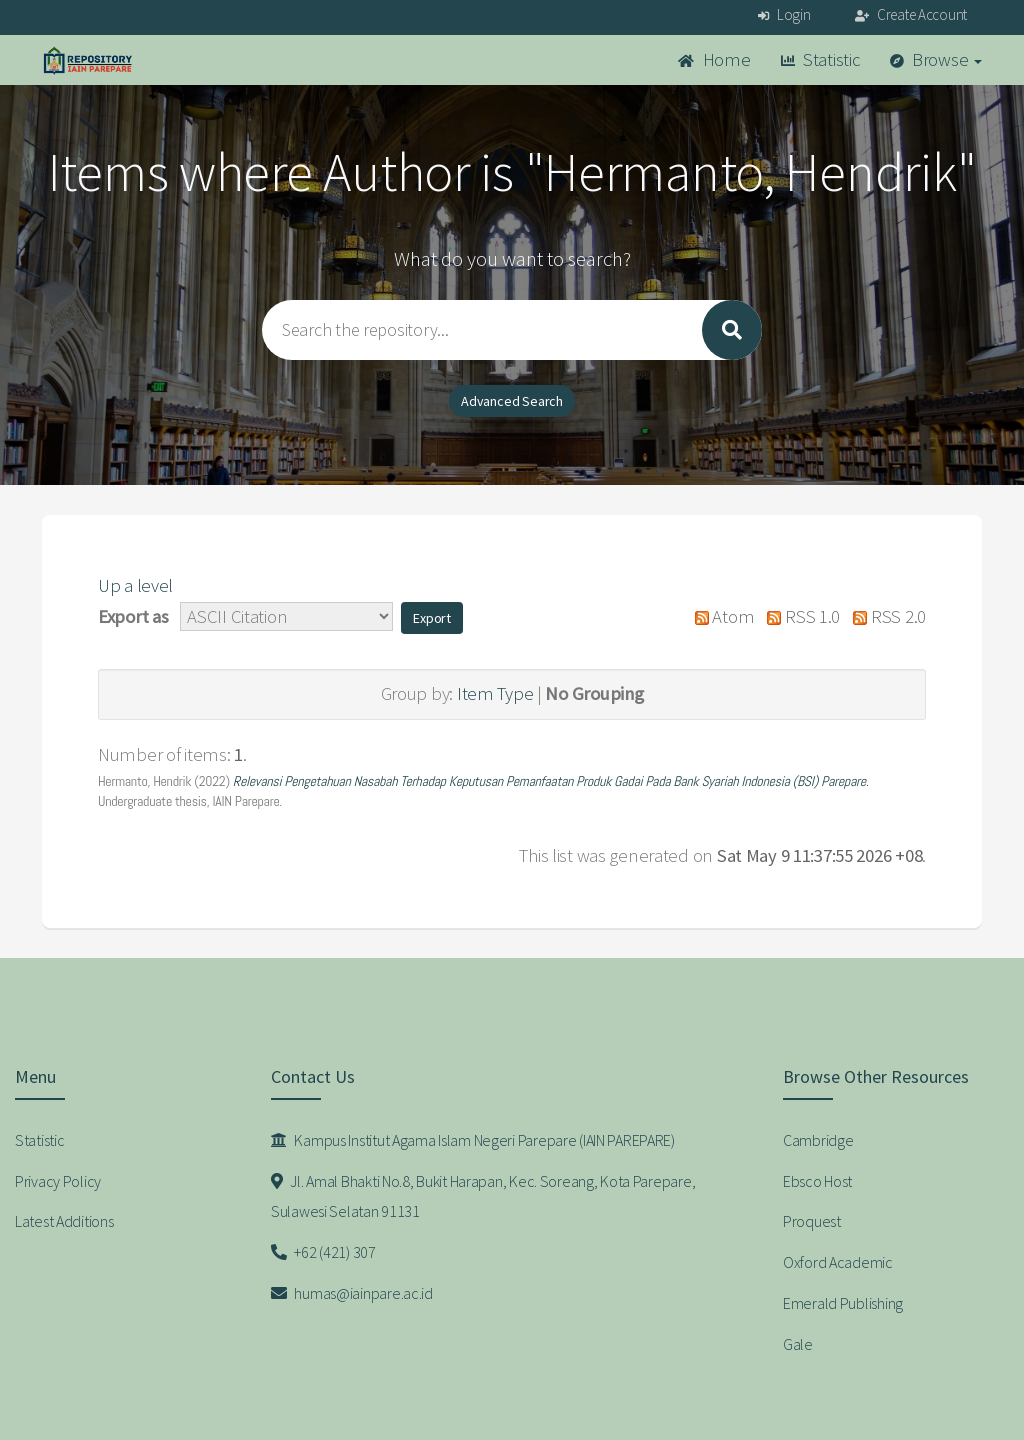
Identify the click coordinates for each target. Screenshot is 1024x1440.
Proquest (812, 1221)
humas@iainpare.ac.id (352, 1293)
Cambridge (818, 1140)
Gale (798, 1344)
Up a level (135, 585)
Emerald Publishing (843, 1303)
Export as (133, 616)
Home (714, 59)
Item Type (495, 693)
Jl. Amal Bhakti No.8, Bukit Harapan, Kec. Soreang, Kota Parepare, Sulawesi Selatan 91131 (483, 1196)
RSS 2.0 (885, 616)
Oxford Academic (838, 1262)
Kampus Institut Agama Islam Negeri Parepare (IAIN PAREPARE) (473, 1140)
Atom (719, 616)
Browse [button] (936, 59)
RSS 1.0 (799, 616)
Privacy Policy (58, 1181)
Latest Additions (64, 1221)
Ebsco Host (817, 1181)
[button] (432, 618)
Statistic (820, 59)
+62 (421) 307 (323, 1252)
